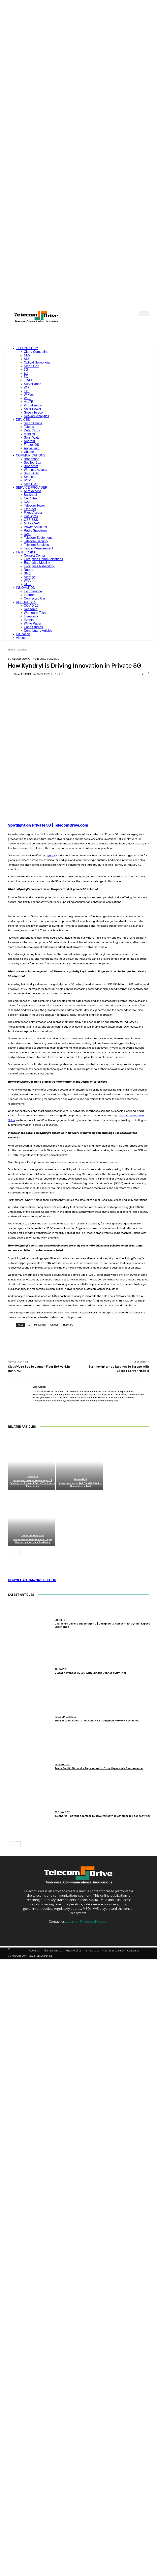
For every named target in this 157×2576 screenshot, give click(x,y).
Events (29, 620)
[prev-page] (11, 1553)
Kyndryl (51, 855)
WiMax (29, 394)
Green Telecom (34, 412)
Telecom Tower (34, 505)
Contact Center (34, 555)
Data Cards (32, 430)
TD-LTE (29, 380)
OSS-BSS (31, 519)
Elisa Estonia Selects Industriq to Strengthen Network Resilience (33, 1541)
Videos (21, 637)
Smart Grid (31, 366)
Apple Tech (32, 448)
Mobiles (29, 434)
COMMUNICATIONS (30, 455)
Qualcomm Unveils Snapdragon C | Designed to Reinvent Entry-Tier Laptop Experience (32, 1484)
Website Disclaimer (113, 1951)
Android (29, 441)
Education (23, 634)
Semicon (30, 477)
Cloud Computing (36, 351)
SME (27, 573)
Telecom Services (36, 544)
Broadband (31, 459)
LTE (26, 391)
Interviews (31, 616)
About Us (34, 1951)
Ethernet (30, 509)
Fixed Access (33, 512)
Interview (22, 649)
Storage (29, 577)
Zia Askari (24, 673)
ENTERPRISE (26, 552)
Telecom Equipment (38, 537)
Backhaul (30, 494)
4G (26, 373)
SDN (27, 359)
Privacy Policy (73, 1951)
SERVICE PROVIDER (31, 487)
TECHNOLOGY (27, 348)
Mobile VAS (32, 523)
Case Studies (33, 627)
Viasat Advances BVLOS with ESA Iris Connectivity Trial (80, 1485)
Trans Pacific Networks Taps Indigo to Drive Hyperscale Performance (94, 1769)
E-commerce (33, 591)
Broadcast (31, 466)
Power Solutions (35, 527)
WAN (27, 580)
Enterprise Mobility (37, 562)
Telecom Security (36, 541)
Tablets (29, 426)
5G (26, 376)
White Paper (32, 623)
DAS (27, 502)
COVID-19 (31, 605)
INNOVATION (25, 587)
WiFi (27, 387)
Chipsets (30, 452)
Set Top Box (32, 462)
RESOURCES (26, 602)
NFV (27, 355)
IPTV (27, 480)
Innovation (40, 1324)
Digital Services (48, 659)
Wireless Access (35, 469)
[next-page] (18, 1553)
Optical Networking (37, 362)
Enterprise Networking (39, 566)
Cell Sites (30, 498)
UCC (27, 584)
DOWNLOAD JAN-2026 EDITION (32, 1581)
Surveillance (32, 384)
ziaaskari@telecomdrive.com (87, 1922)
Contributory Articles (38, 630)
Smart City (31, 473)
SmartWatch (32, 437)
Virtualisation (33, 405)
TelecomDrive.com (71, 825)
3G (26, 369)
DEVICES (23, 419)
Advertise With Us (53, 1951)
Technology (62, 1766)
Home (11, 649)
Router (28, 569)
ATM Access (32, 491)
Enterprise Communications (43, 559)
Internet (29, 595)
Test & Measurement (38, 548)
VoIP (27, 398)
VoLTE (28, 401)
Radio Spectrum (35, 530)
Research (30, 609)
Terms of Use (91, 1951)
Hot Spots (31, 516)
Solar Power (32, 409)
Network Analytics (36, 416)
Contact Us (133, 1951)
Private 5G (67, 1324)
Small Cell (31, 484)
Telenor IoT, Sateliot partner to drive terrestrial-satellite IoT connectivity (96, 1816)
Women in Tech (35, 612)
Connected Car (34, 598)
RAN (27, 534)
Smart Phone (33, 423)
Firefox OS (31, 444)
